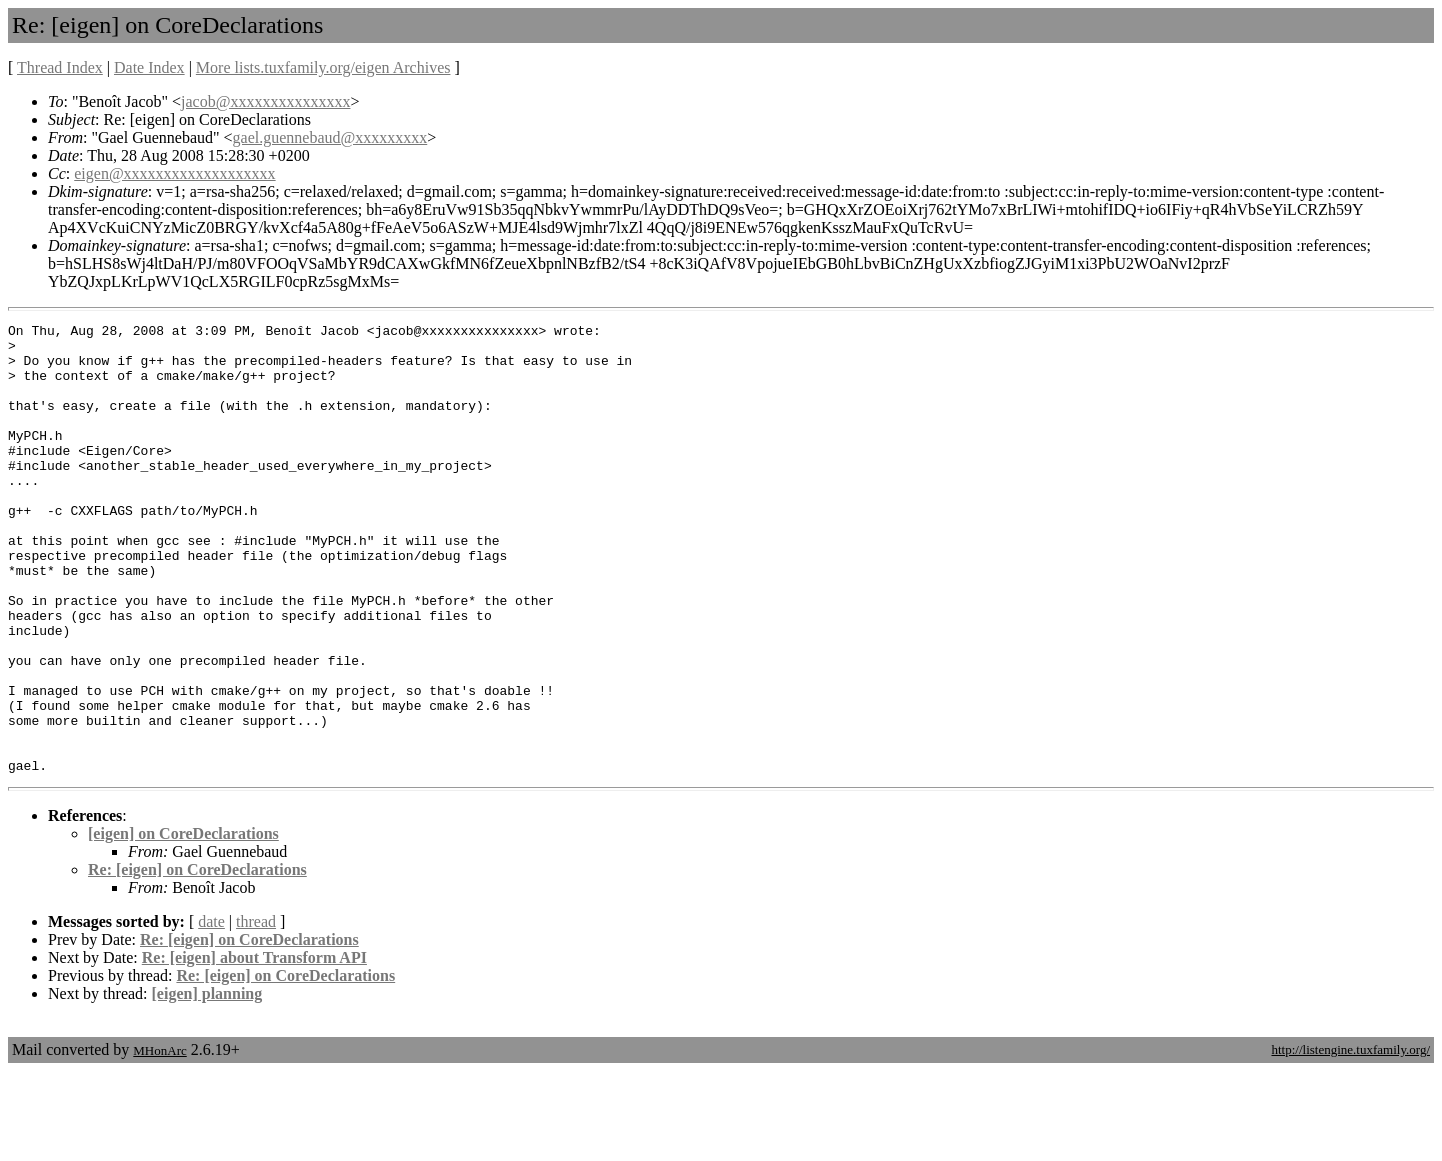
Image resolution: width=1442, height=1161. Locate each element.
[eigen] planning (207, 1083)
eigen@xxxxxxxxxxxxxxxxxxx (174, 173)
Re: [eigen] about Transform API (254, 1047)
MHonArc (159, 1140)
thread (256, 1011)
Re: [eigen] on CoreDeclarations (197, 959)
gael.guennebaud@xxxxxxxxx (330, 137)
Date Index (149, 67)
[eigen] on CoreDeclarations (183, 923)
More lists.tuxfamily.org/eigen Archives (323, 67)
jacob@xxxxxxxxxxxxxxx (265, 101)
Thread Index (60, 67)
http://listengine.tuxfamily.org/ (1350, 1139)
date (211, 1011)
